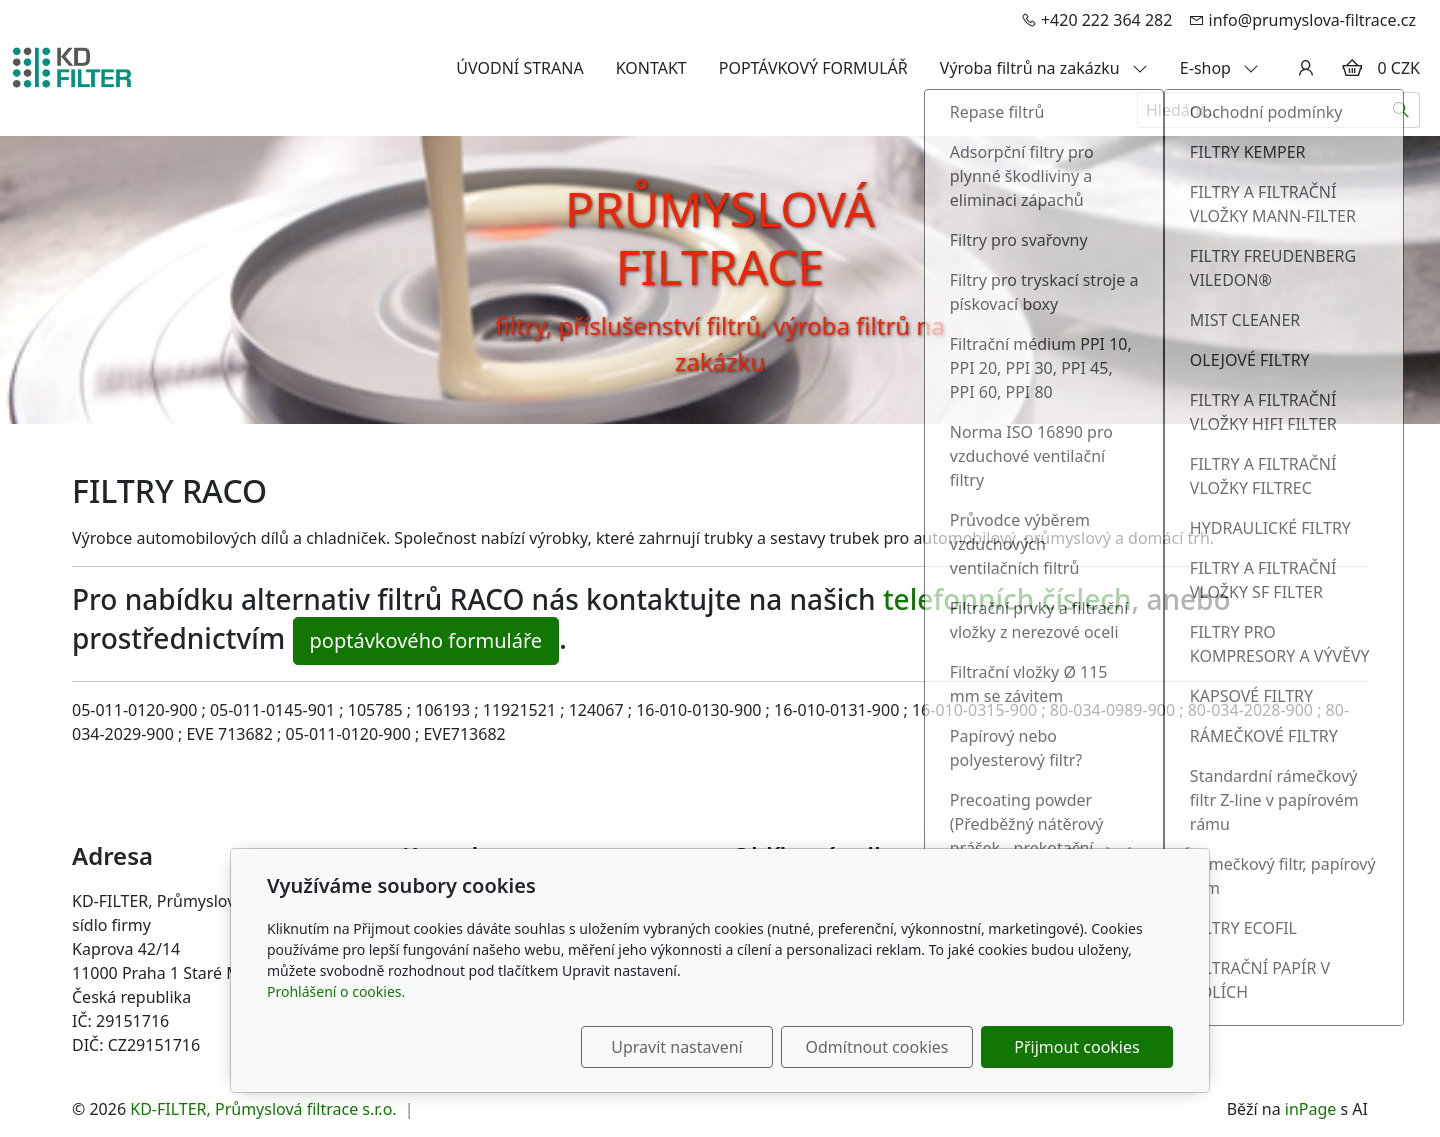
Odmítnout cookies (877, 1047)
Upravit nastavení (676, 1047)
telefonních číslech (1007, 599)
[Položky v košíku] (1352, 68)
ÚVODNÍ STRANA (519, 68)
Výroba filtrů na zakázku (1044, 68)
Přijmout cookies (1076, 1047)
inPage (1311, 1109)
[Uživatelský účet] (1306, 68)
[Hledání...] (1260, 110)
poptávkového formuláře (426, 640)
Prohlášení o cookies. (336, 991)
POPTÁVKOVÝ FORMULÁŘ (813, 68)
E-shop (1219, 68)
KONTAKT (651, 68)
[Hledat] (1401, 110)
